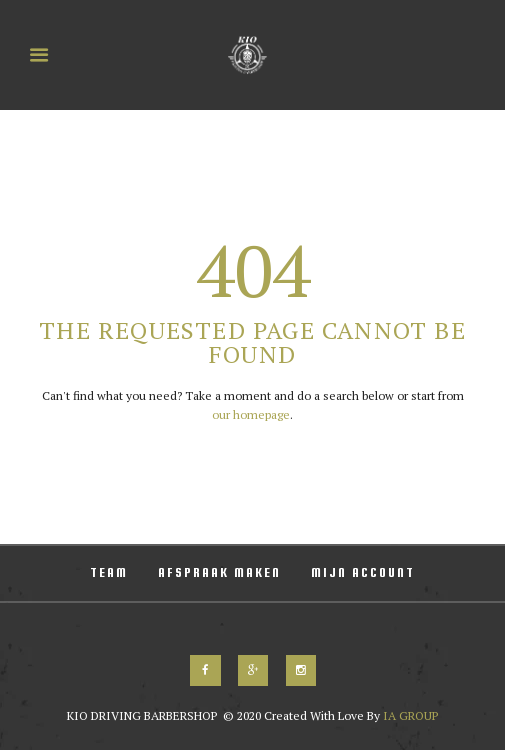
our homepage (251, 414)
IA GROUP (409, 715)
